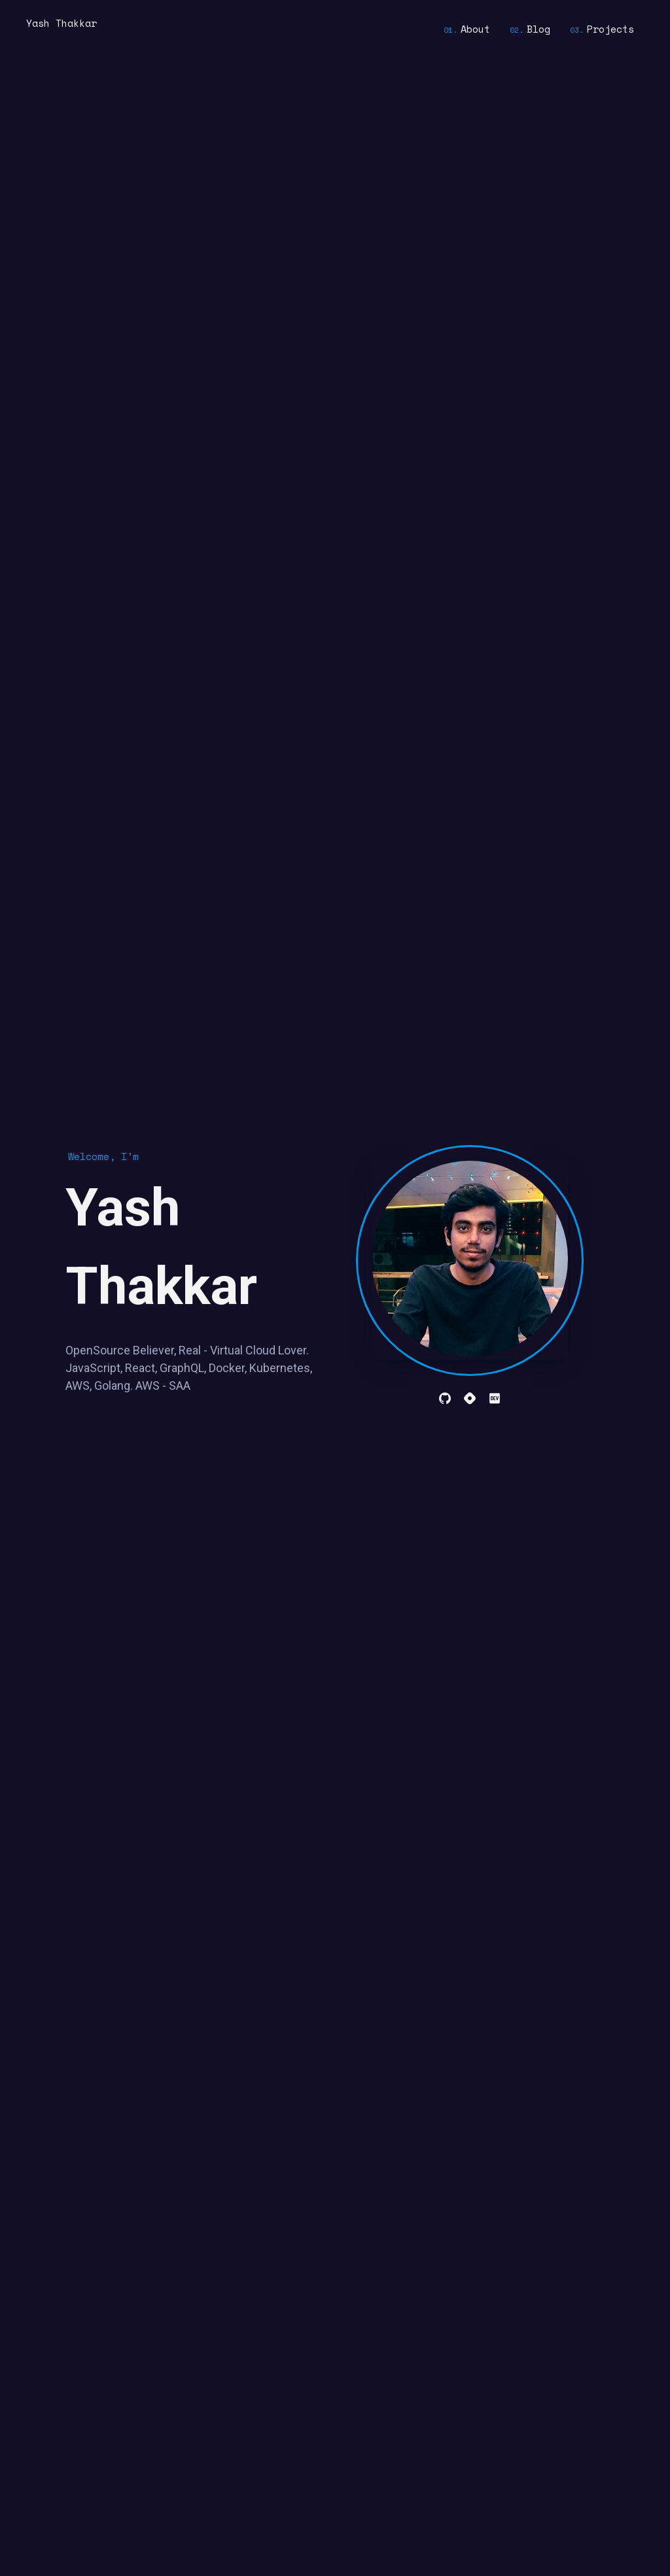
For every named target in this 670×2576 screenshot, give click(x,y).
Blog (538, 29)
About (475, 29)
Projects (610, 29)
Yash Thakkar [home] (61, 23)
